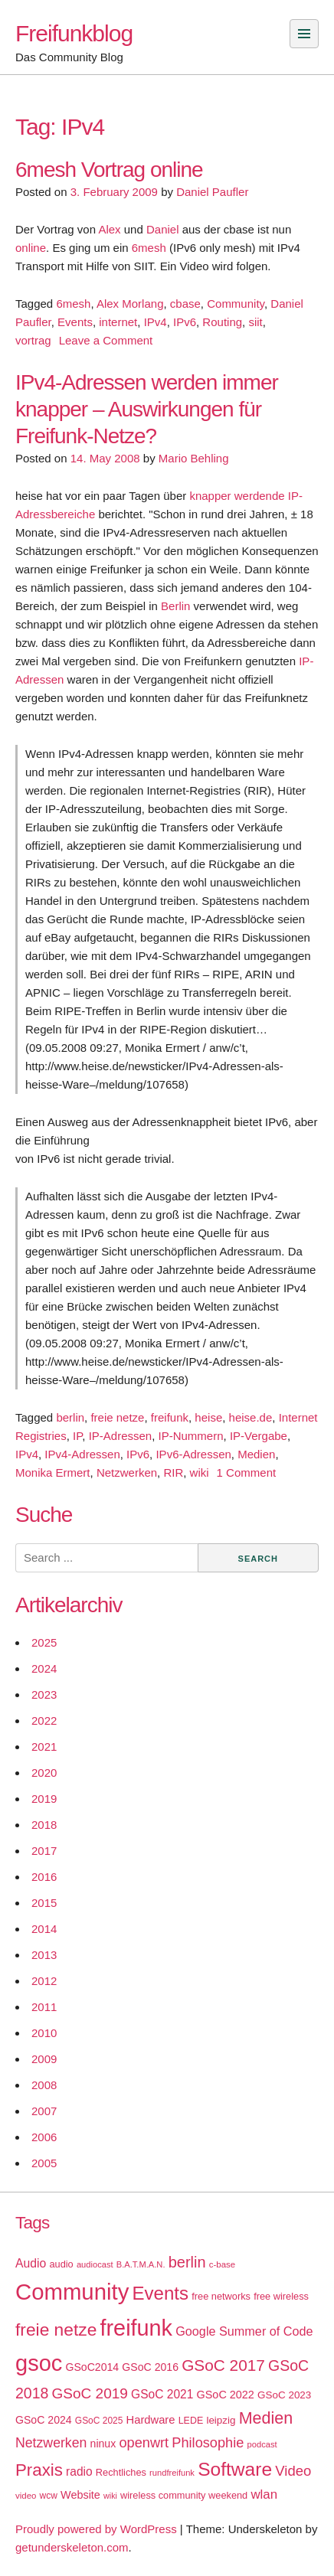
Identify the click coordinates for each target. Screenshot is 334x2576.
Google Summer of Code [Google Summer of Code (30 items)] (244, 2331)
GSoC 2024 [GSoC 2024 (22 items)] (43, 2420)
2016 (44, 1876)
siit (255, 321)
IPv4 (155, 321)
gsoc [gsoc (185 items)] (38, 2363)
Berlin (175, 605)
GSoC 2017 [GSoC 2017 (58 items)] (223, 2365)
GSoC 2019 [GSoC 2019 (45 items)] (90, 2393)
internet (118, 321)
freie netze (117, 1417)
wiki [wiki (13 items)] (110, 2495)
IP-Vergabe (258, 1435)
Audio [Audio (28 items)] (30, 2263)
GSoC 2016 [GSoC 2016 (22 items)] (150, 2367)
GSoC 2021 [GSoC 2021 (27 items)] (162, 2394)
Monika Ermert (52, 1472)
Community (235, 303)
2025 (44, 1642)
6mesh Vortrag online (109, 169)
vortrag (33, 340)
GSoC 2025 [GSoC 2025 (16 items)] (99, 2420)
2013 (44, 1954)
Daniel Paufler (212, 191)
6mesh (149, 247)
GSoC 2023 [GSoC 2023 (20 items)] (284, 2395)
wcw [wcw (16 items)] (48, 2495)
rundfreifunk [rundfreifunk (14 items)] (172, 2472)
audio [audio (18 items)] (61, 2264)
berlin (70, 1417)
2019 (44, 1798)
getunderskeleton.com (72, 2547)
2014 (44, 1928)
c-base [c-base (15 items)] (222, 2264)
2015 (44, 1902)
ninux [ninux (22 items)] (103, 2443)
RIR (173, 1472)
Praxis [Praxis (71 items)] (39, 2470)
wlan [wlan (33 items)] (263, 2494)
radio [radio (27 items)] (79, 2471)
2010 (44, 2032)
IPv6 (184, 321)
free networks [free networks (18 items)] (221, 2296)
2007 (44, 2110)
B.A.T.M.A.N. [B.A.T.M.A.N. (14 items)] (140, 2264)
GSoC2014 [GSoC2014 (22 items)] (92, 2367)
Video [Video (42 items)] (293, 2471)
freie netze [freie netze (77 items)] (56, 2329)
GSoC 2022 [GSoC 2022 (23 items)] (225, 2394)
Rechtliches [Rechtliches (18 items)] (121, 2472)
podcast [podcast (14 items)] (262, 2444)
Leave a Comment (106, 340)
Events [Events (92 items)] (160, 2293)
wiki (199, 1472)
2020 (44, 1772)
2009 (44, 2058)
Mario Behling (194, 458)
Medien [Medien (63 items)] (266, 2418)
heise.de (251, 1417)
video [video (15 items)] (25, 2495)
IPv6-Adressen (193, 1454)
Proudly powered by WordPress (96, 2528)
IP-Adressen (120, 1435)
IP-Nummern (191, 1435)
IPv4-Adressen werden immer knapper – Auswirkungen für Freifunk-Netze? (146, 409)
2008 (44, 2084)
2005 (44, 2163)
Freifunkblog (74, 33)
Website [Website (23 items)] (80, 2495)
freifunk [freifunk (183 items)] (136, 2328)
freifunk (169, 1417)
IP (77, 1435)
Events (75, 321)
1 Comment (247, 1472)
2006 (44, 2136)
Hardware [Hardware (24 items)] (150, 2420)
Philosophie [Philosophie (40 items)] (208, 2442)
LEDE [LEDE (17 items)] (191, 2420)
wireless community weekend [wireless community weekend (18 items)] (183, 2495)
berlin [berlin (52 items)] (187, 2262)
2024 (44, 1668)
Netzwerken (127, 1472)
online (30, 247)
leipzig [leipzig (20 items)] (220, 2420)
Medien (256, 1454)
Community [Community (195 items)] (72, 2291)
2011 (44, 2006)
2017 (44, 1850)
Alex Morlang (130, 303)
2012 (44, 1980)
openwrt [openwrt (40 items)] (144, 2442)
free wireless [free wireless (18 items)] (281, 2296)
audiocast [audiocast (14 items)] (95, 2264)
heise (208, 1417)
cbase (185, 303)
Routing (222, 321)
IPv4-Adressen (82, 1454)
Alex (109, 229)
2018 (44, 1824)
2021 (44, 1746)
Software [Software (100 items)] (235, 2469)
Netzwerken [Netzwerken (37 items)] (51, 2442)
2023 (44, 1694)
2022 (44, 1720)
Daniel (162, 229)
